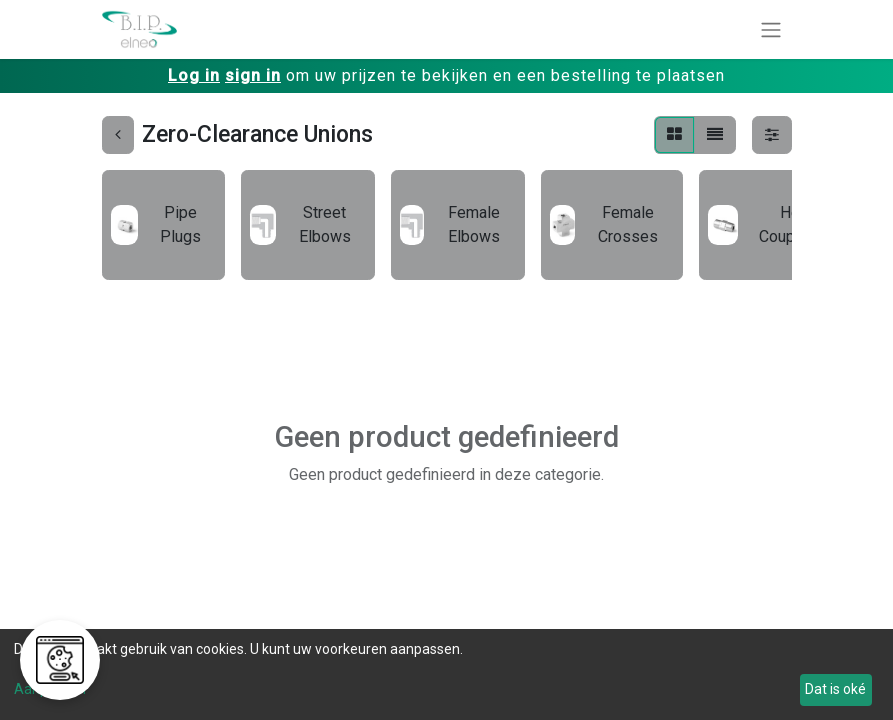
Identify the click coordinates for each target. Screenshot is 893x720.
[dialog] (446, 674)
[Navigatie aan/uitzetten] (771, 29)
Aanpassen (50, 689)
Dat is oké (835, 689)
